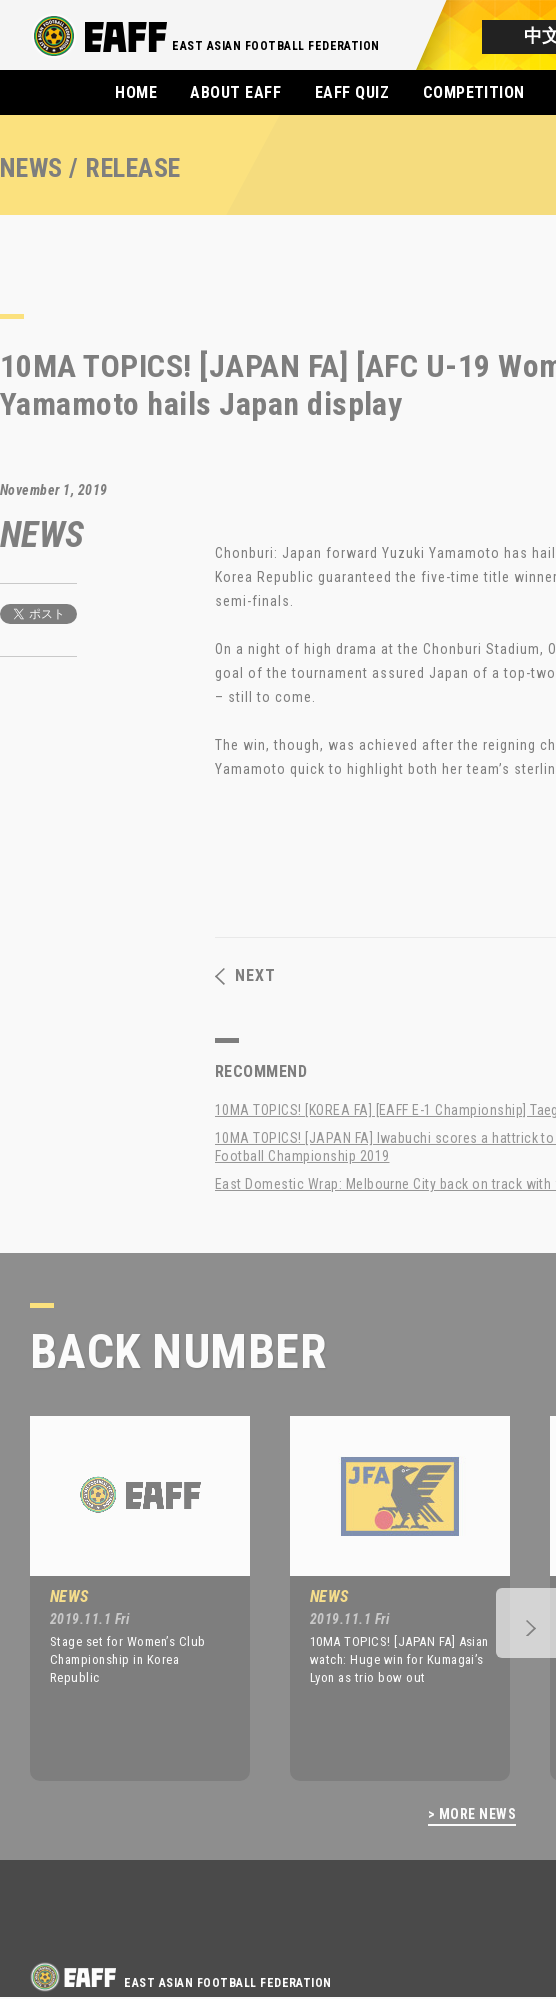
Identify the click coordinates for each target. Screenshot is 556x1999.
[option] (125, 1598)
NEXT (245, 976)
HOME (136, 92)
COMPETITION (474, 92)
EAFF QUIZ (352, 92)
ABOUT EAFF (235, 92)
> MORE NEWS (472, 1814)
